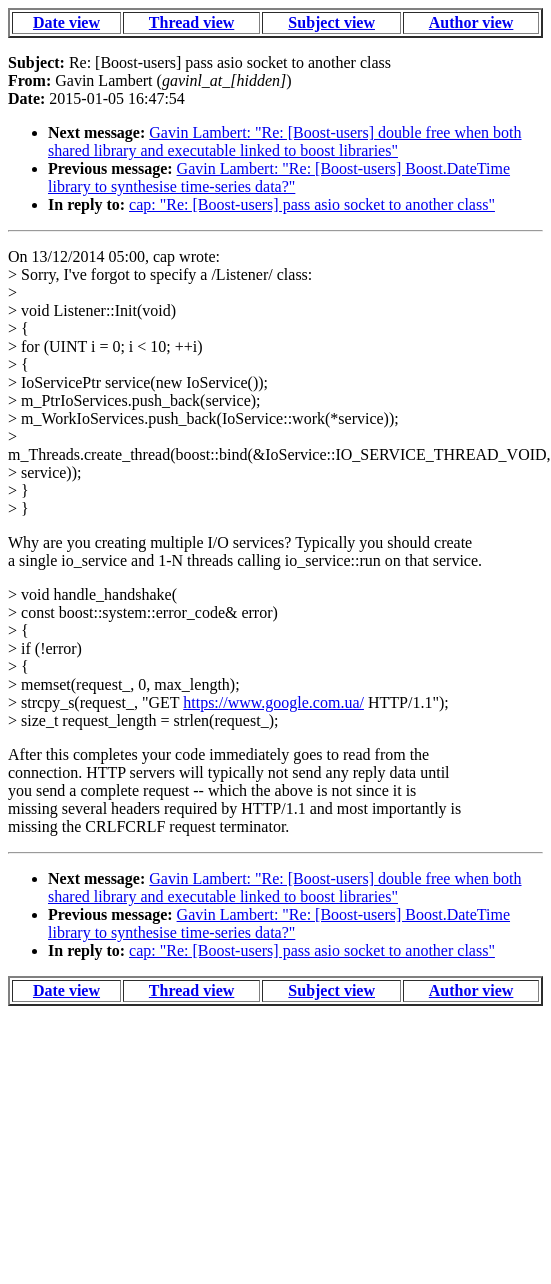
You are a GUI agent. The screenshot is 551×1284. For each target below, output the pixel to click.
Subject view (331, 22)
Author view (471, 22)
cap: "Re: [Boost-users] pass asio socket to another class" (312, 204)
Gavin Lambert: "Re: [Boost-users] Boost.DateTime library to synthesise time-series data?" (279, 177)
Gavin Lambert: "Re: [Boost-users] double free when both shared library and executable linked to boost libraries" (285, 141)
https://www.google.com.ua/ (273, 702)
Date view (66, 22)
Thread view (191, 22)
